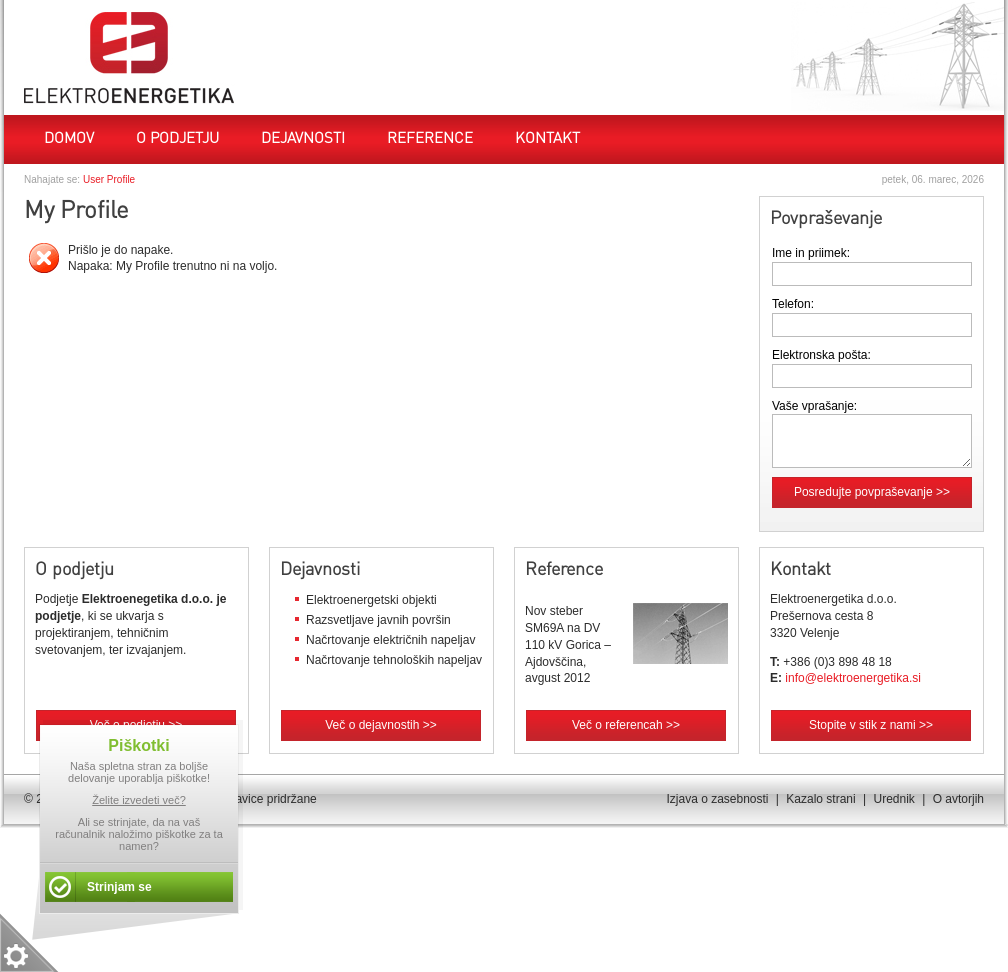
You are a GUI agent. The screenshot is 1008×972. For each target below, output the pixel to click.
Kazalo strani (820, 799)
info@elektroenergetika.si (853, 678)
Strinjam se (119, 887)
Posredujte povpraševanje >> (872, 492)
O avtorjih (958, 799)
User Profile (109, 179)
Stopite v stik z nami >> (871, 725)
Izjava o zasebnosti (717, 799)
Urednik (893, 799)
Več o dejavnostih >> (380, 725)
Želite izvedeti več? (139, 800)
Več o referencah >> (626, 725)
